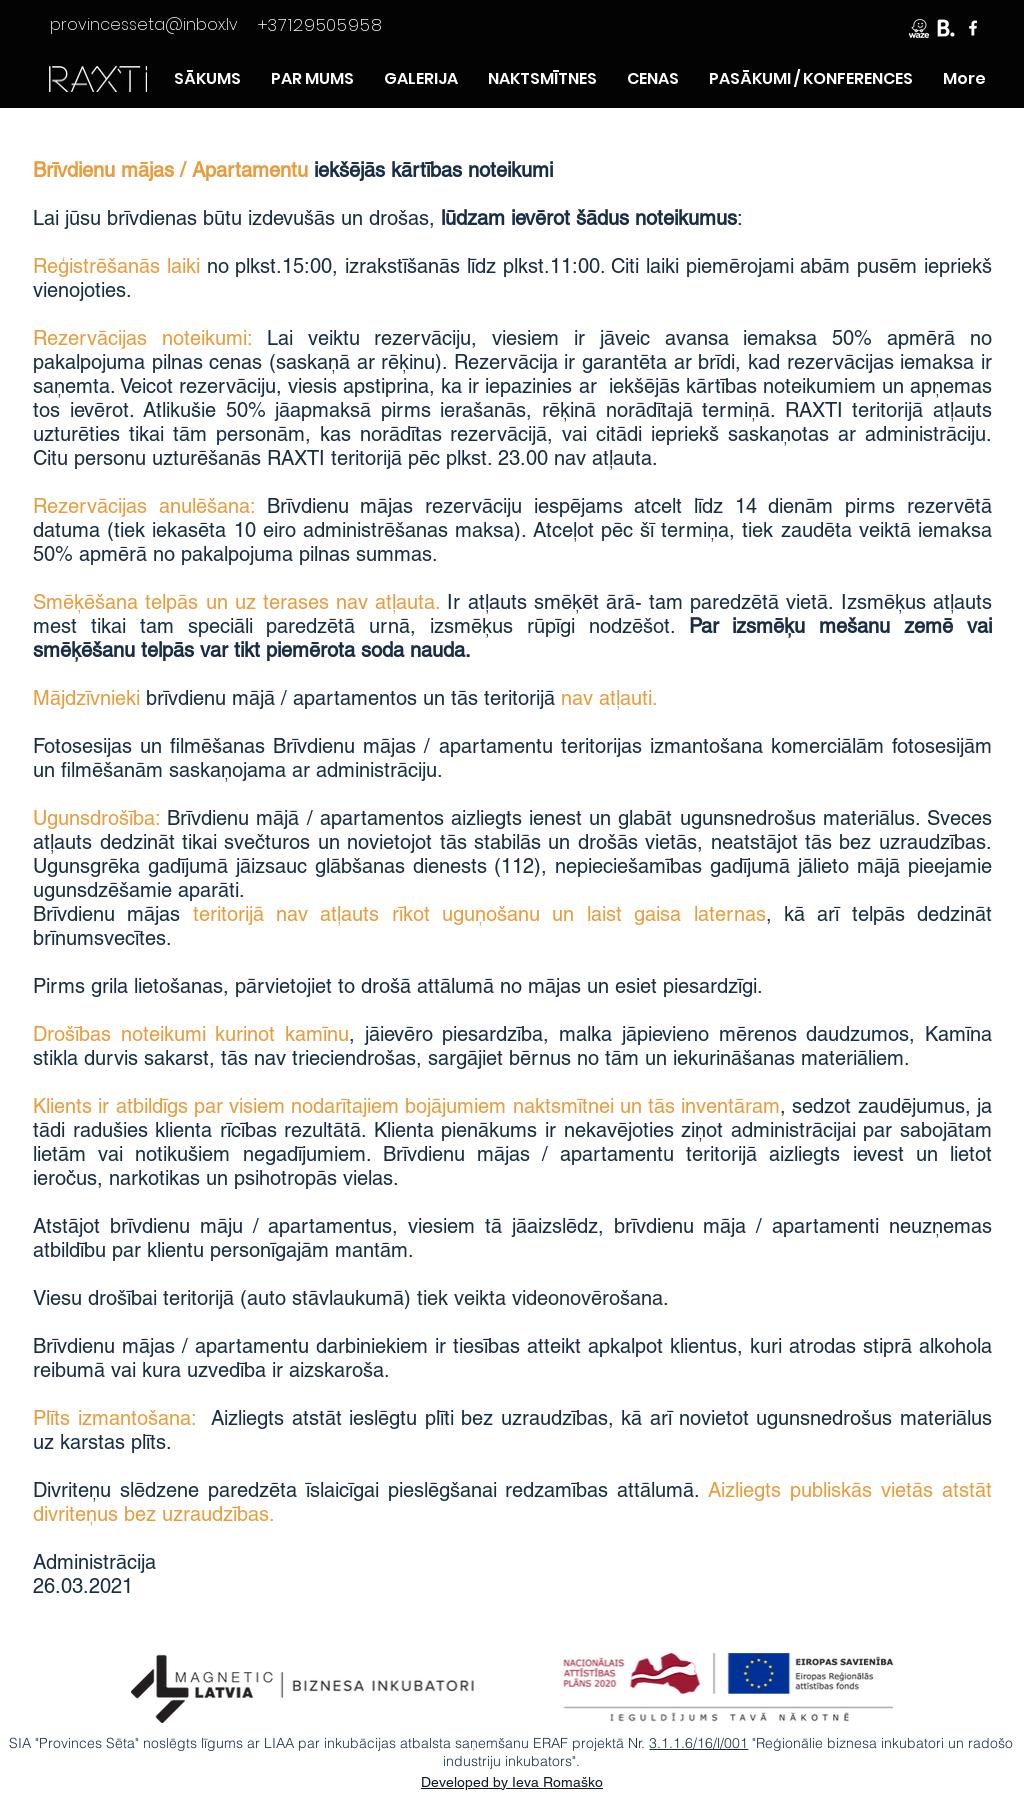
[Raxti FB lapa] (973, 28)
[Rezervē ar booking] (946, 28)
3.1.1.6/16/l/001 (698, 1743)
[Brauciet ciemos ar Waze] (919, 28)
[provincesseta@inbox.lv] (144, 25)
